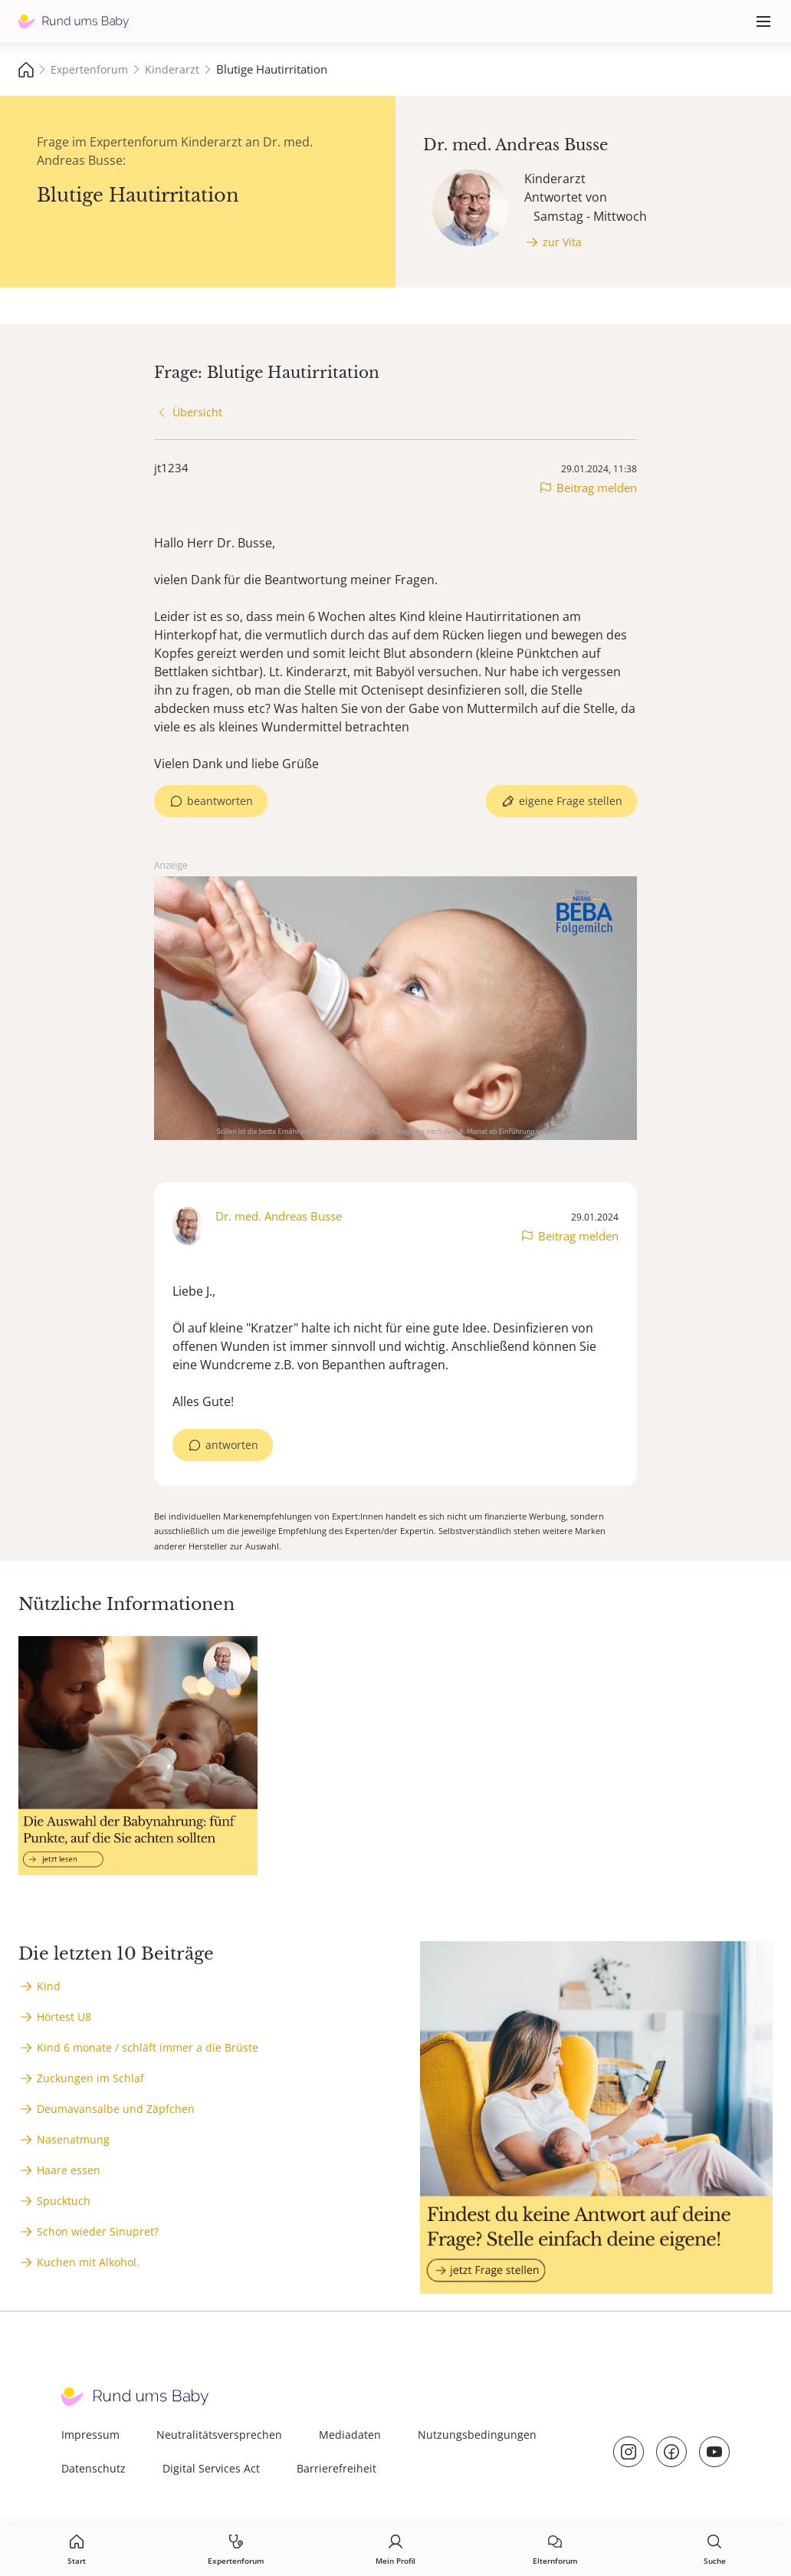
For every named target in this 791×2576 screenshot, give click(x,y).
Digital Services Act (211, 2468)
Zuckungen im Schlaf (90, 2078)
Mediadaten (350, 2434)
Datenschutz (93, 2468)
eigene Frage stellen (570, 801)
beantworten (220, 801)
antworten (231, 1445)
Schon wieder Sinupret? (98, 2231)
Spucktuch (63, 2200)
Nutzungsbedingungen (477, 2434)
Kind (49, 1986)
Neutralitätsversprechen (219, 2434)
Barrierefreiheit (336, 2468)
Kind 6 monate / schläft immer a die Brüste (147, 2047)
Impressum (90, 2434)
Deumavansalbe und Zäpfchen (116, 2108)
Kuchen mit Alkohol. (88, 2262)
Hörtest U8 (64, 2016)
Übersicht (197, 412)
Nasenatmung (73, 2139)
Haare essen (68, 2170)
